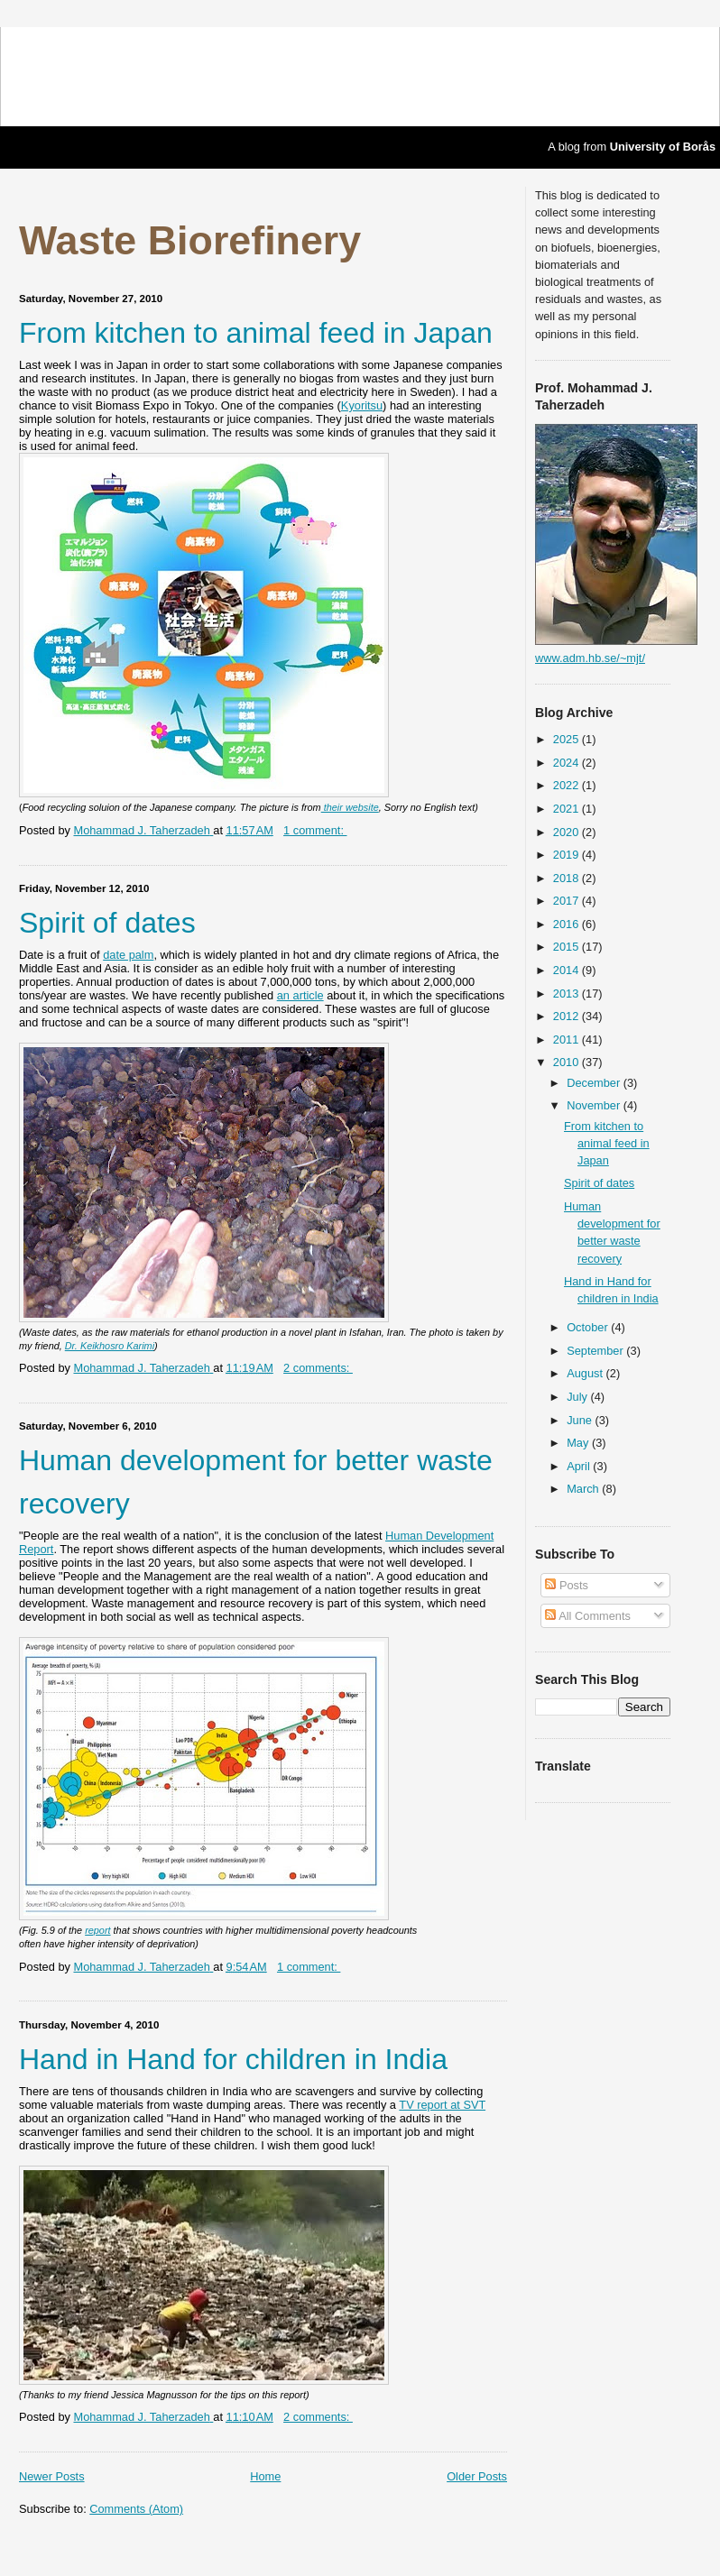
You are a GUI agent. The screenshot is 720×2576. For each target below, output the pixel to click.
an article (300, 995)
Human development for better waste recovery (256, 1482)
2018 (567, 878)
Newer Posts (52, 2476)
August (586, 1373)
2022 (567, 785)
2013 (567, 993)
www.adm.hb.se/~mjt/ (590, 658)
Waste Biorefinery (190, 239)
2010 (567, 1062)
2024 (567, 762)
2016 (567, 924)
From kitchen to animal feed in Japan (256, 333)
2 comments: (318, 1368)
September (596, 1350)
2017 (567, 900)
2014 (567, 970)
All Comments (588, 1616)
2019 (567, 854)
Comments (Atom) (136, 2509)
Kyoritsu (362, 405)
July (578, 1396)
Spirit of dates (107, 922)
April (580, 1466)
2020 (567, 832)
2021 (567, 808)
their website (350, 807)
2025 (567, 739)
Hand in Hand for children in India (233, 2059)
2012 (567, 1016)
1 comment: (314, 830)
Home (265, 2476)
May (579, 1442)
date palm (128, 954)
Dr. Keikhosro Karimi (109, 1345)
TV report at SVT (442, 2104)
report (97, 1930)
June (581, 1420)
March (584, 1488)
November (595, 1105)
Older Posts (477, 2476)
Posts (566, 1585)
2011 (567, 1039)
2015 (567, 946)
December (595, 1083)
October (589, 1327)
